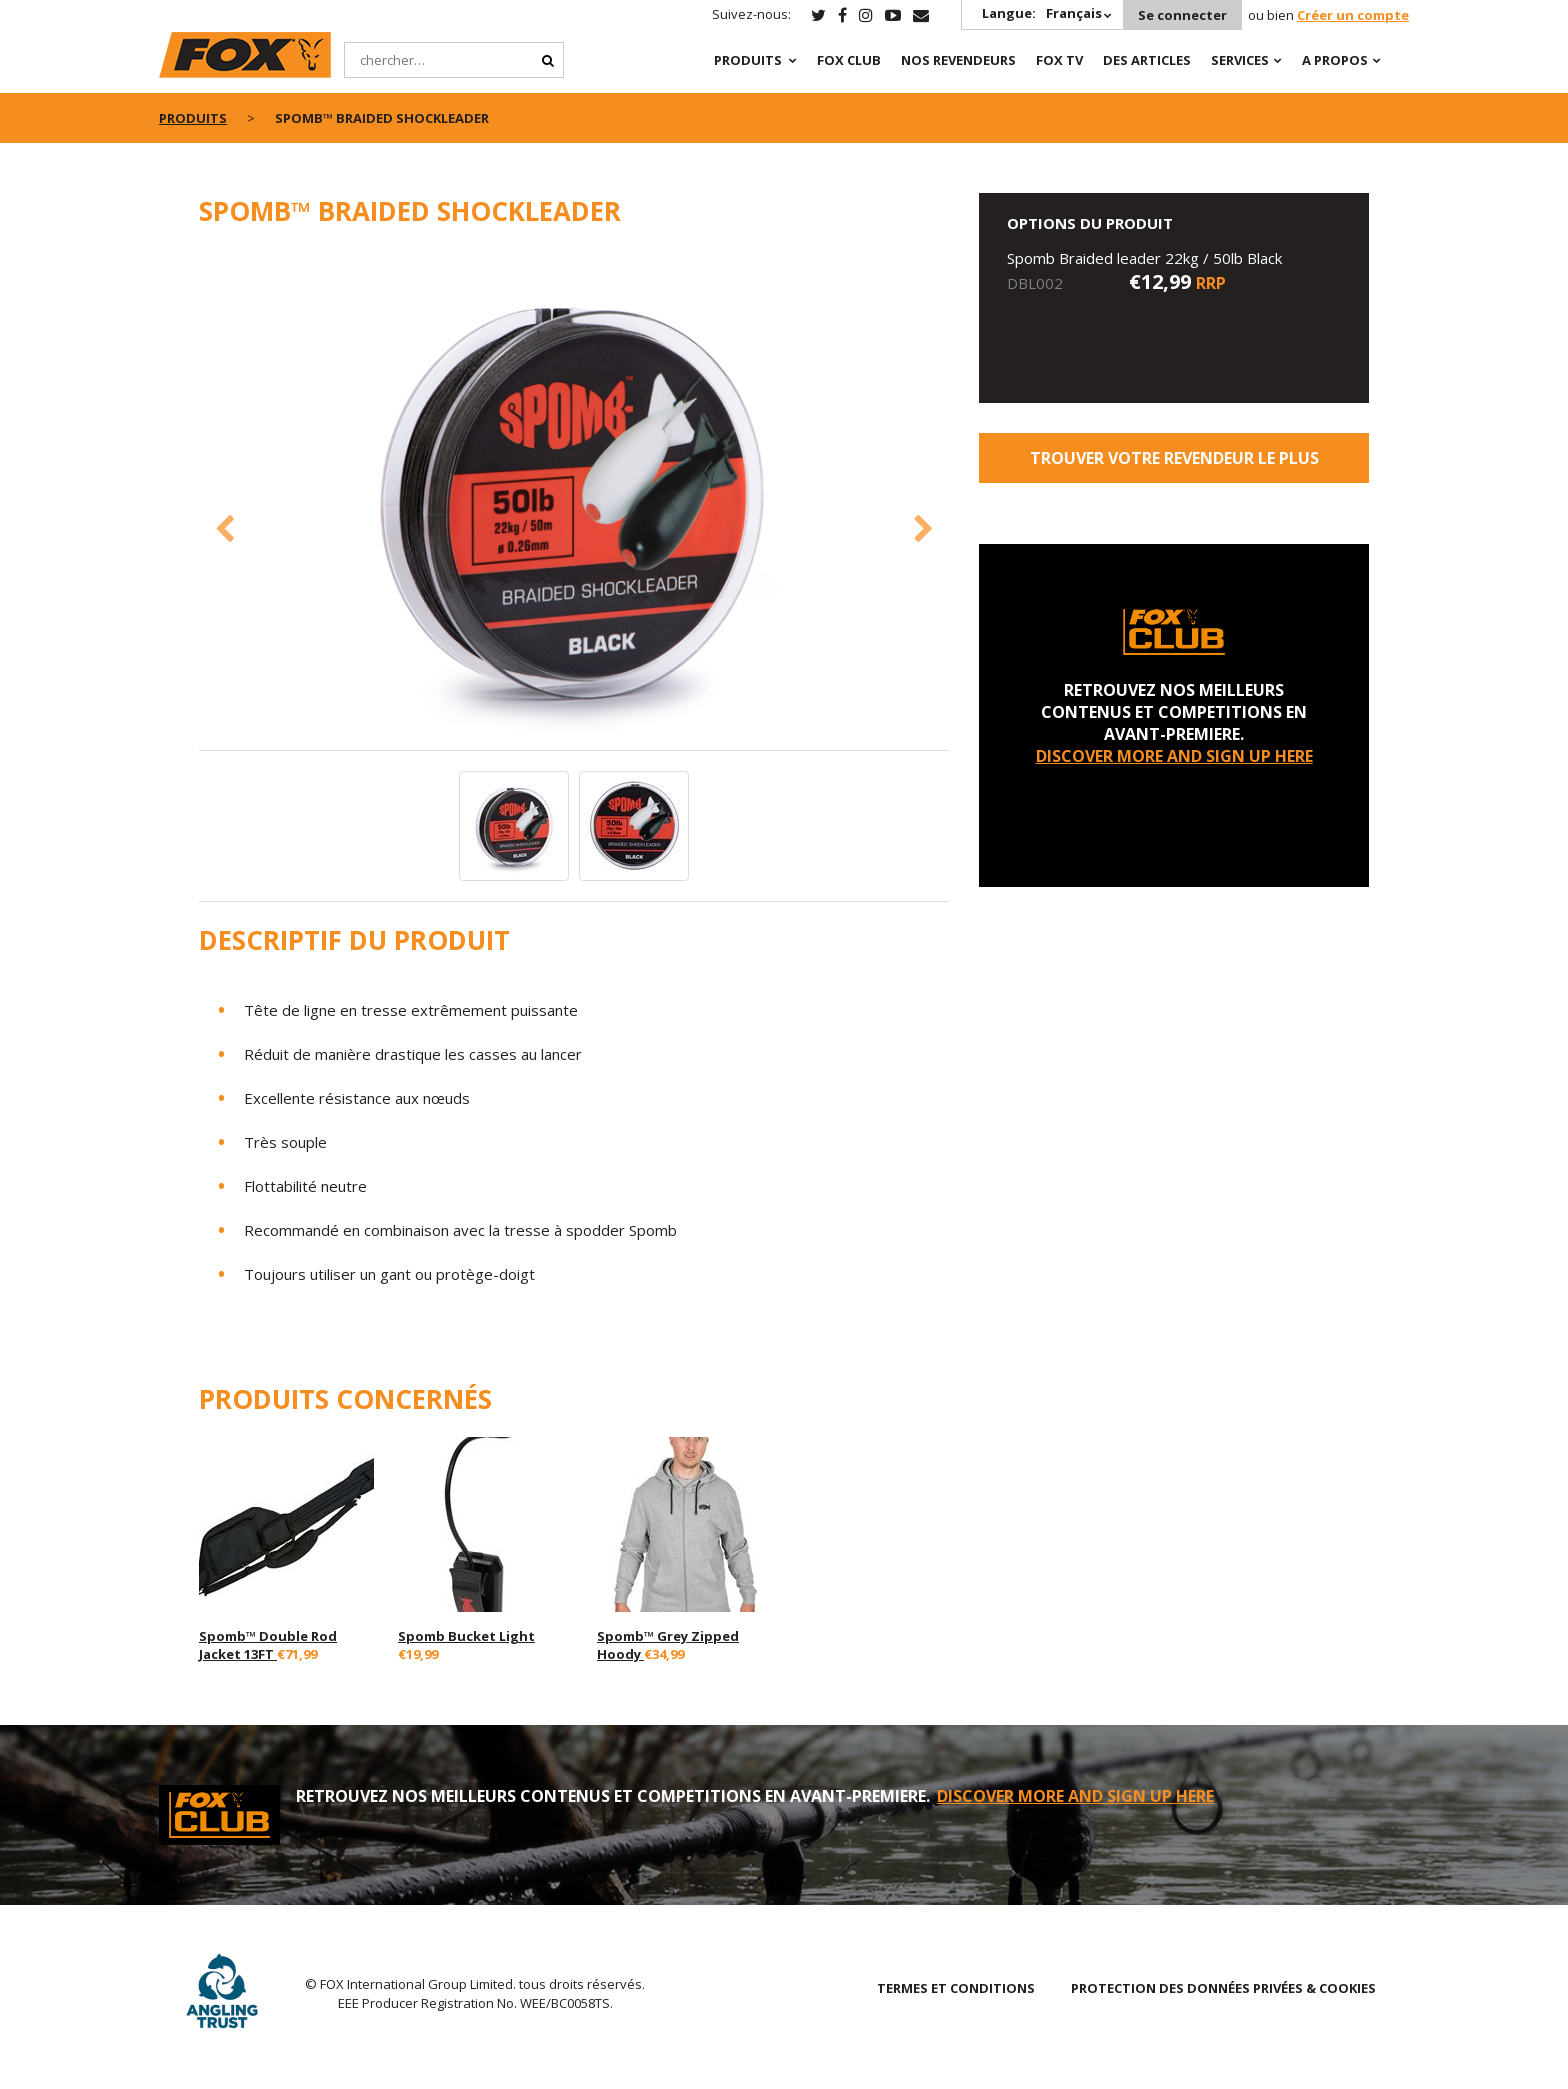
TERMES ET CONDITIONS (956, 1988)
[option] (574, 499)
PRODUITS (748, 60)
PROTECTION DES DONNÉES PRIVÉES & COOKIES (1223, 1988)
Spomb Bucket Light (466, 1636)
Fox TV (1059, 60)
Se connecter (1182, 15)
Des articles (1147, 60)
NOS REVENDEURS (958, 60)
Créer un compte (1353, 15)
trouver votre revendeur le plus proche (1174, 465)
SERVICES (1240, 60)
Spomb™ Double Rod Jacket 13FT (268, 1645)
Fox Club (849, 60)
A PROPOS (1335, 60)
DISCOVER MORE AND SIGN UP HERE (1174, 756)
